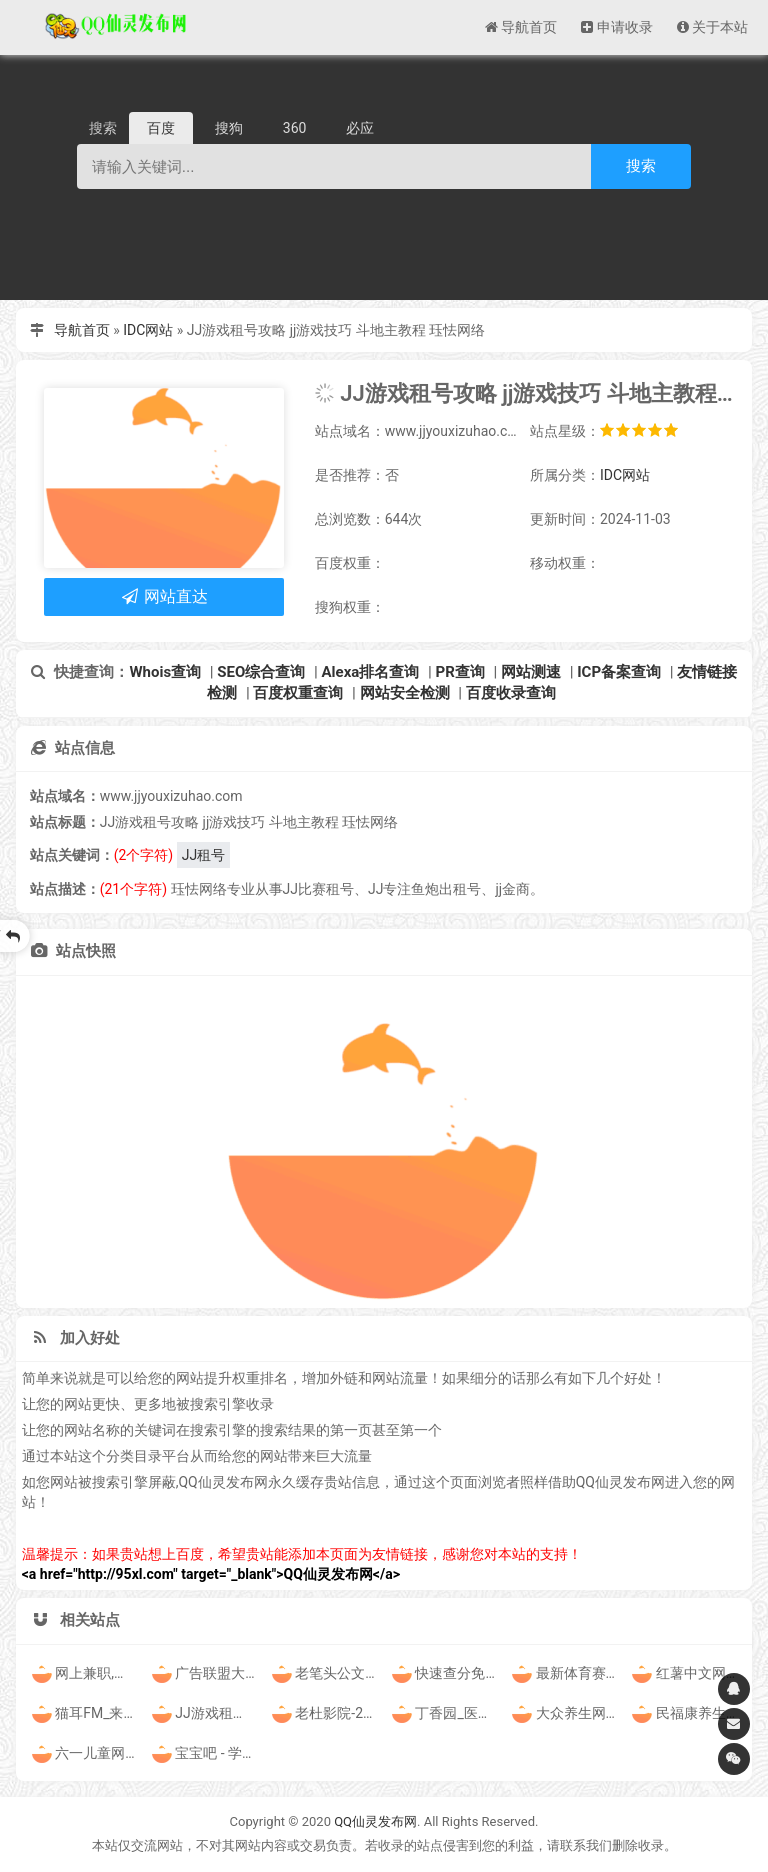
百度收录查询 (511, 693)
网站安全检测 (405, 693)
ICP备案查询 (619, 672)
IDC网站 (148, 330)
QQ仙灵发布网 (375, 1821)
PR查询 (460, 672)
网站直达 (163, 596)
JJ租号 (203, 855)
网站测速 (531, 672)
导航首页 (82, 330)
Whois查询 (165, 672)
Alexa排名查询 (371, 672)
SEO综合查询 (261, 672)
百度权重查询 (298, 693)
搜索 (641, 165)
